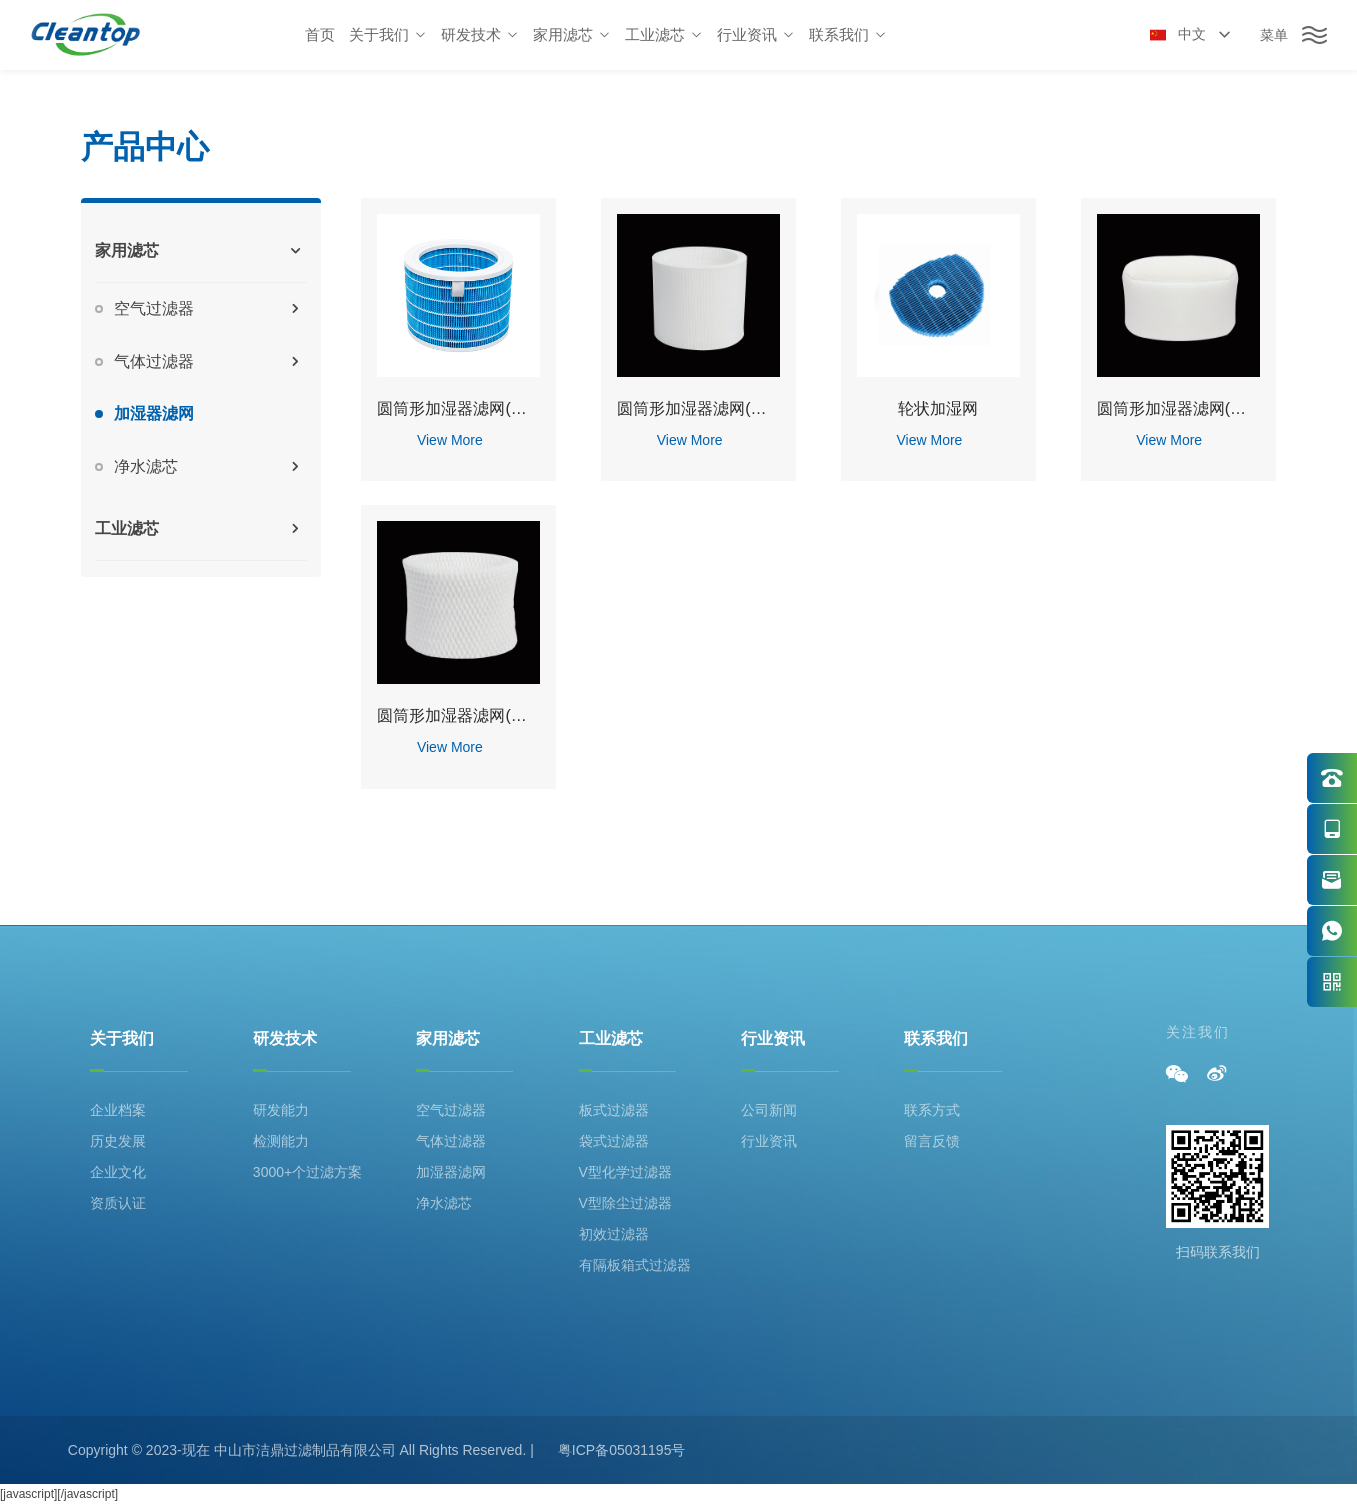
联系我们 (936, 1038)
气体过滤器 (451, 1141)
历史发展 (118, 1141)
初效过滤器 (614, 1234)
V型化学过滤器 (625, 1172)
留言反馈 (932, 1141)
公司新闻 (769, 1110)
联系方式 (932, 1110)
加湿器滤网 (451, 1172)
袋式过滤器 (614, 1141)
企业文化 (118, 1172)
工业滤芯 (611, 1038)
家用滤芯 (448, 1038)
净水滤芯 (444, 1203)
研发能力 (281, 1110)
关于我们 (122, 1038)
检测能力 (281, 1141)
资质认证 (118, 1203)
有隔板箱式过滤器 (635, 1265)
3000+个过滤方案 (307, 1172)
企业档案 (118, 1110)
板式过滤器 (614, 1110)
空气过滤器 (451, 1110)
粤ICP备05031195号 (622, 1450)
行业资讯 (773, 1038)
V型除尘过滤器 (625, 1203)
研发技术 (285, 1038)
